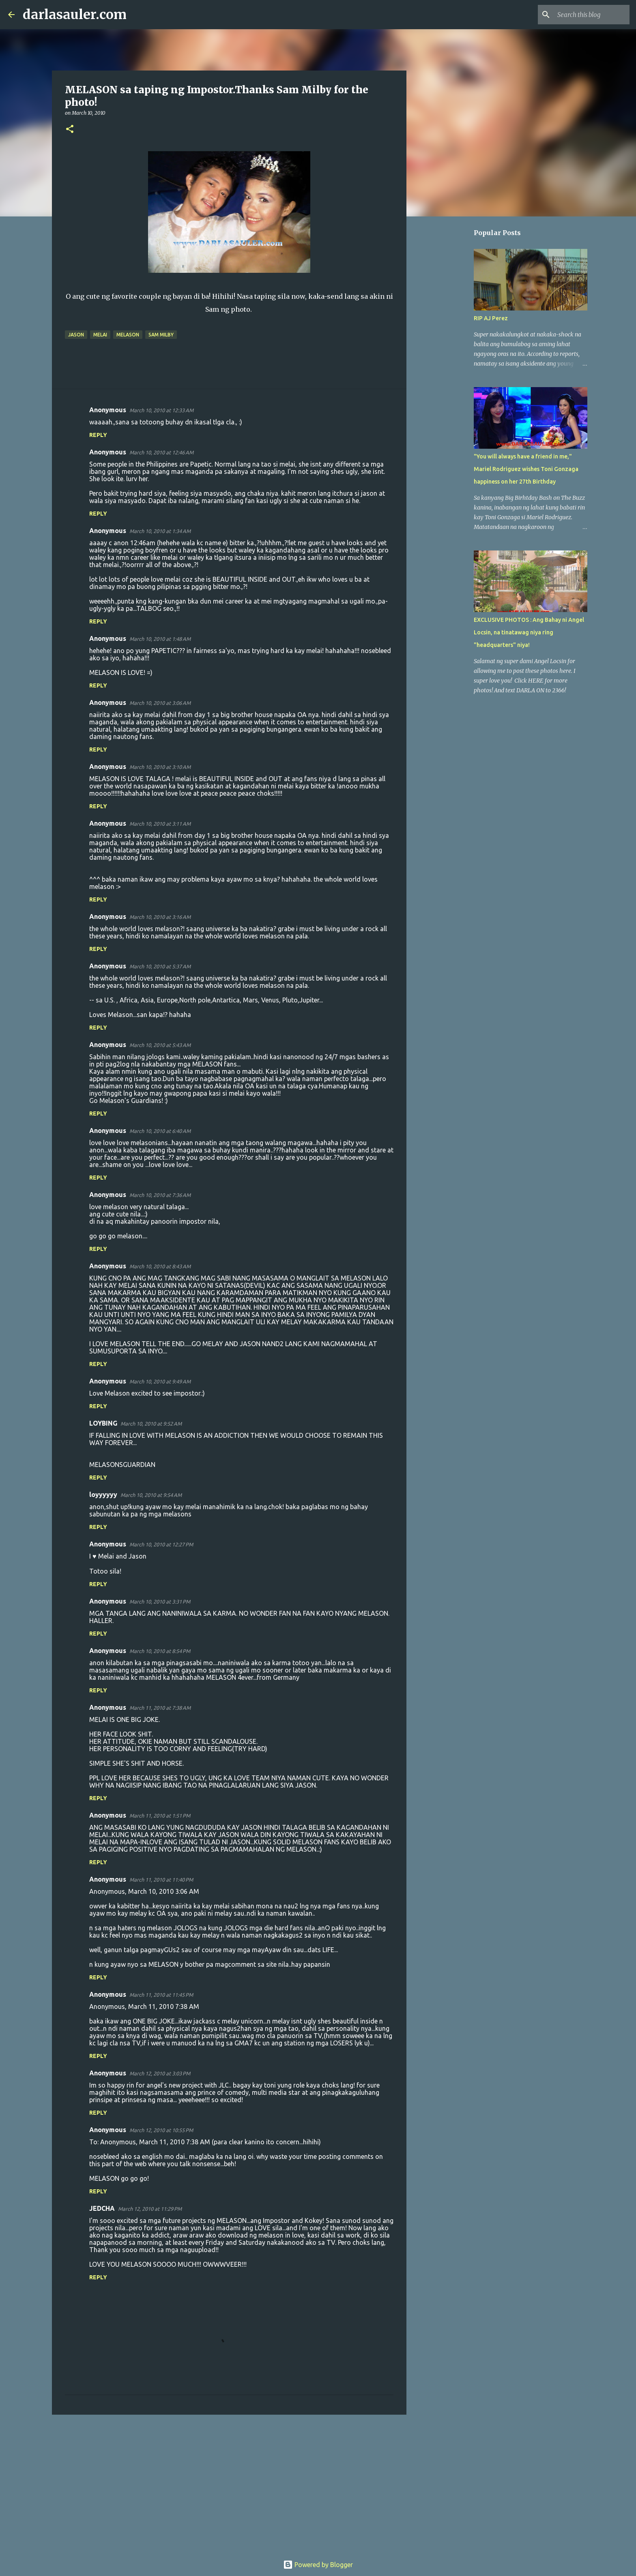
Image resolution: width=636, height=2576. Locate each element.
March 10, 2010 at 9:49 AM (160, 1381)
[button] (70, 129)
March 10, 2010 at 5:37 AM (160, 966)
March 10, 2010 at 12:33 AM (161, 410)
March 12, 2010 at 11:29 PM (150, 2209)
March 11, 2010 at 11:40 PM (161, 1879)
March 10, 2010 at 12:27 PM (161, 1544)
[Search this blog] (587, 14)
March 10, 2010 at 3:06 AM (160, 703)
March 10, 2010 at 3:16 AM (160, 917)
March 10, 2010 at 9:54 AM (151, 1495)
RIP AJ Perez (491, 318)
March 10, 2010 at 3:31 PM (159, 1601)
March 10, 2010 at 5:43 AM (160, 1045)
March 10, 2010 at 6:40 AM (160, 1131)
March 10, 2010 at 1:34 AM (160, 531)
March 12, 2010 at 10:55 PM (161, 2130)
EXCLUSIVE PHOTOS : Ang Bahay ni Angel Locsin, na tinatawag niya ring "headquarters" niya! (529, 632)
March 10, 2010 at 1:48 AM (160, 639)
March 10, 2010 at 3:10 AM (160, 767)
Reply (98, 435)
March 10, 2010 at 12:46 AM (161, 452)
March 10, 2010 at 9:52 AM (151, 1423)
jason (76, 334)
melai (100, 334)
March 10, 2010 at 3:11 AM (160, 824)
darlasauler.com (75, 14)
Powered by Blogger (318, 2564)
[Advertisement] (229, 2483)
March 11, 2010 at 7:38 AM (160, 1708)
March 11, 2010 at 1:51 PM (159, 1815)
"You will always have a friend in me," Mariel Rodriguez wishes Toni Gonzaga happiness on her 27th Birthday (526, 469)
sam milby (161, 334)
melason (127, 334)
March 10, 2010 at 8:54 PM (159, 1651)
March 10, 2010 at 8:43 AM (160, 1266)
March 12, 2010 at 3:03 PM (159, 2073)
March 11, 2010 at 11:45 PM (161, 1995)
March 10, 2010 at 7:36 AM (160, 1195)
